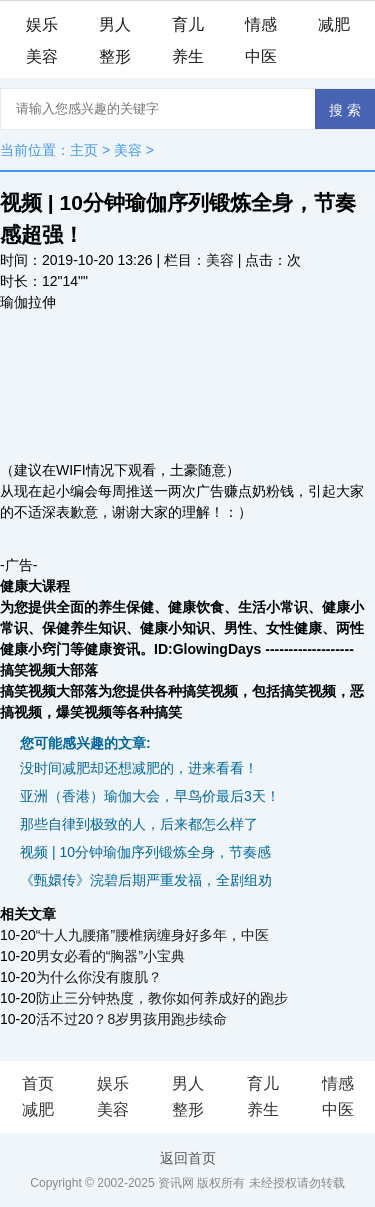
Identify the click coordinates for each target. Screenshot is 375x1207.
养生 (188, 56)
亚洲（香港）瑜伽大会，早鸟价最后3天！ (150, 796)
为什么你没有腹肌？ (99, 977)
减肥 (334, 24)
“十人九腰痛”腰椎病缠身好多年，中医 (152, 935)
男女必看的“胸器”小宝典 (110, 956)
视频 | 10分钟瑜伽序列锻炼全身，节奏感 (145, 852)
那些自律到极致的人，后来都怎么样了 (139, 824)
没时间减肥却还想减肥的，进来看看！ (139, 768)
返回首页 (188, 1158)
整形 (115, 56)
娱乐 (42, 24)
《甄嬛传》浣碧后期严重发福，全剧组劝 (146, 880)
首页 (38, 1083)
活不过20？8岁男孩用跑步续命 (131, 1019)
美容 (42, 56)
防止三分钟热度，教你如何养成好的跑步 (162, 998)
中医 (261, 56)
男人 (115, 24)
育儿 (188, 24)
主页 (84, 150)
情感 (261, 24)
